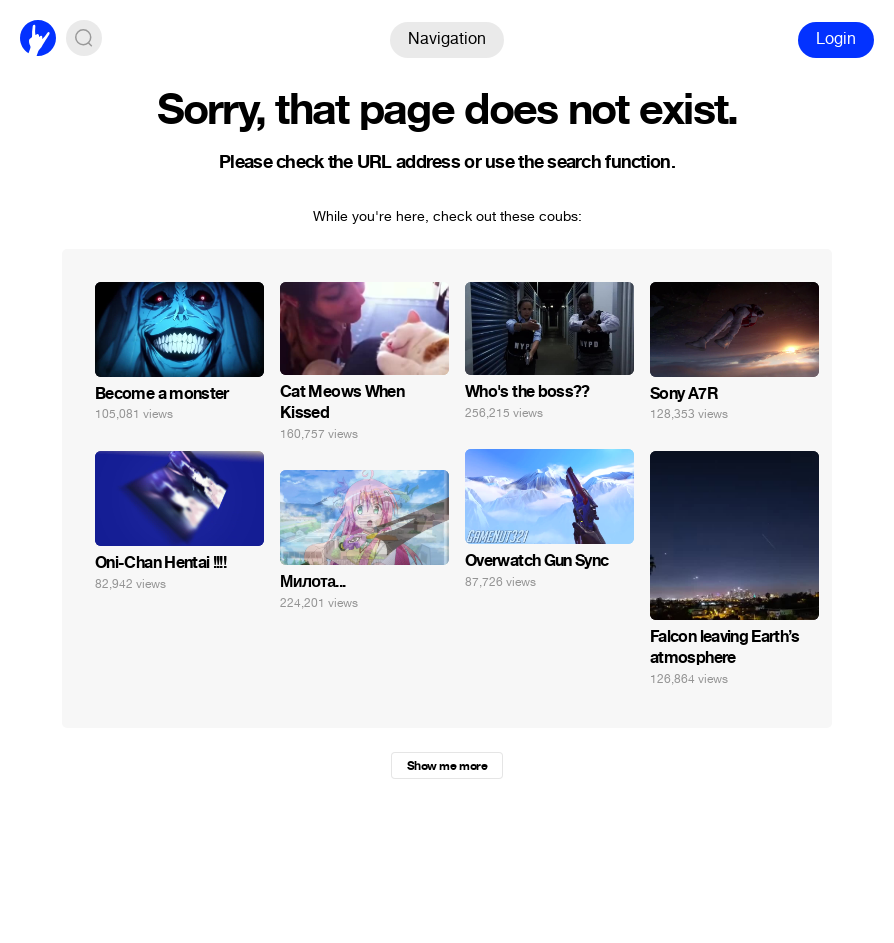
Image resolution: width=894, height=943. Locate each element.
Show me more (447, 766)
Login (836, 38)
